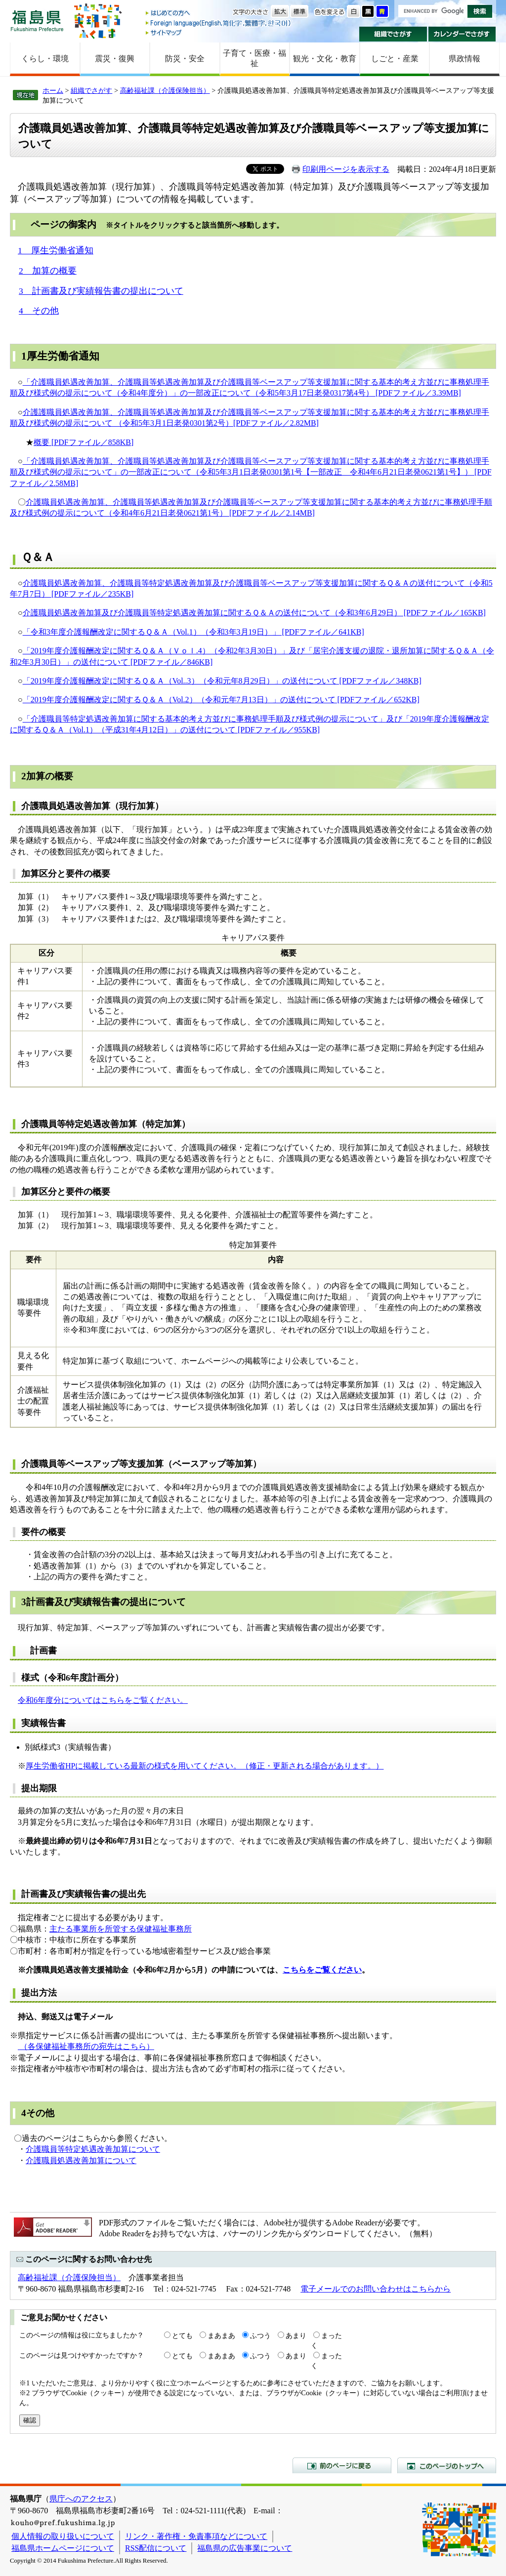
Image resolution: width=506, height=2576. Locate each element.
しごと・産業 (395, 58)
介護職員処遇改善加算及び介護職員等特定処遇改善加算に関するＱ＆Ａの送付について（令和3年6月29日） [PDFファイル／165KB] (254, 612)
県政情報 (464, 58)
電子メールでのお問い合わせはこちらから (375, 2289)
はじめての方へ (219, 13)
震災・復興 (114, 58)
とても (182, 2335)
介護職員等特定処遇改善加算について (93, 2149)
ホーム (52, 90)
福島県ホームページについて (62, 2548)
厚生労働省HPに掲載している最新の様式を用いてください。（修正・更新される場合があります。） (204, 1766)
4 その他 (39, 311)
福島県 (37, 20)
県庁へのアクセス (81, 2499)
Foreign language (219, 23)
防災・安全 (185, 58)
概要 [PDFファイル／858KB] (83, 442)
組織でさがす (393, 34)
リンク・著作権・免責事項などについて (196, 2536)
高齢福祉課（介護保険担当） (165, 90)
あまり (296, 2335)
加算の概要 (49, 776)
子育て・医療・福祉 (254, 58)
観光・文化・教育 (324, 58)
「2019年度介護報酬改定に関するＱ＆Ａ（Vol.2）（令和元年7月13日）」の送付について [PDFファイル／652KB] (221, 699)
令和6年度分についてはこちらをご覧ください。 (103, 1700)
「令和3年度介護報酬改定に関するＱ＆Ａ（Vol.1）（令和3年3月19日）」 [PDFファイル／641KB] (193, 632)
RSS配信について (155, 2548)
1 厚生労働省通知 (55, 250)
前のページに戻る (342, 2465)
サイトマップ (219, 32)
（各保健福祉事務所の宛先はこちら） (86, 2046)
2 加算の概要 (48, 271)
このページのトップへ (446, 2465)
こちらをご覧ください (322, 1970)
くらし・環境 (45, 58)
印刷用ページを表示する (345, 169)
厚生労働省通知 (63, 356)
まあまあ (221, 2335)
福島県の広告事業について (244, 2548)
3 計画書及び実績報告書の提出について (101, 291)
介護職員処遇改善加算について (81, 2160)
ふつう (260, 2335)
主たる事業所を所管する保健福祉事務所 (120, 1929)
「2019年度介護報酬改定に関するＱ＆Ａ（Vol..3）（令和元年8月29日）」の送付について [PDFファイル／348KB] (222, 681)
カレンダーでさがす (462, 34)
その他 (40, 2113)
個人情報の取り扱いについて (62, 2536)
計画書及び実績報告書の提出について (106, 1602)
